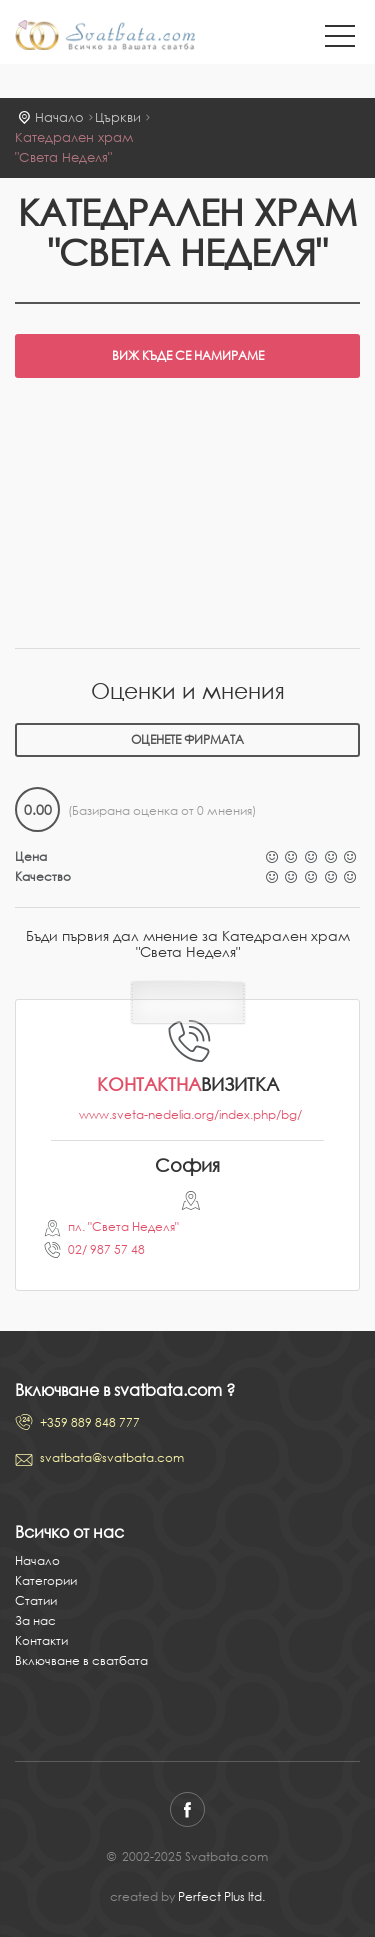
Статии (36, 1600)
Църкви (118, 117)
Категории (46, 1580)
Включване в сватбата (81, 1660)
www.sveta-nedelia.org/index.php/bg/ (190, 1114)
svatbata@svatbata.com (112, 1457)
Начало (59, 117)
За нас (35, 1620)
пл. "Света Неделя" (123, 1226)
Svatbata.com (105, 37)
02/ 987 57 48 (106, 1249)
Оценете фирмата (187, 739)
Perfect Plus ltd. (221, 1896)
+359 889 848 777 (90, 1422)
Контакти (41, 1640)
